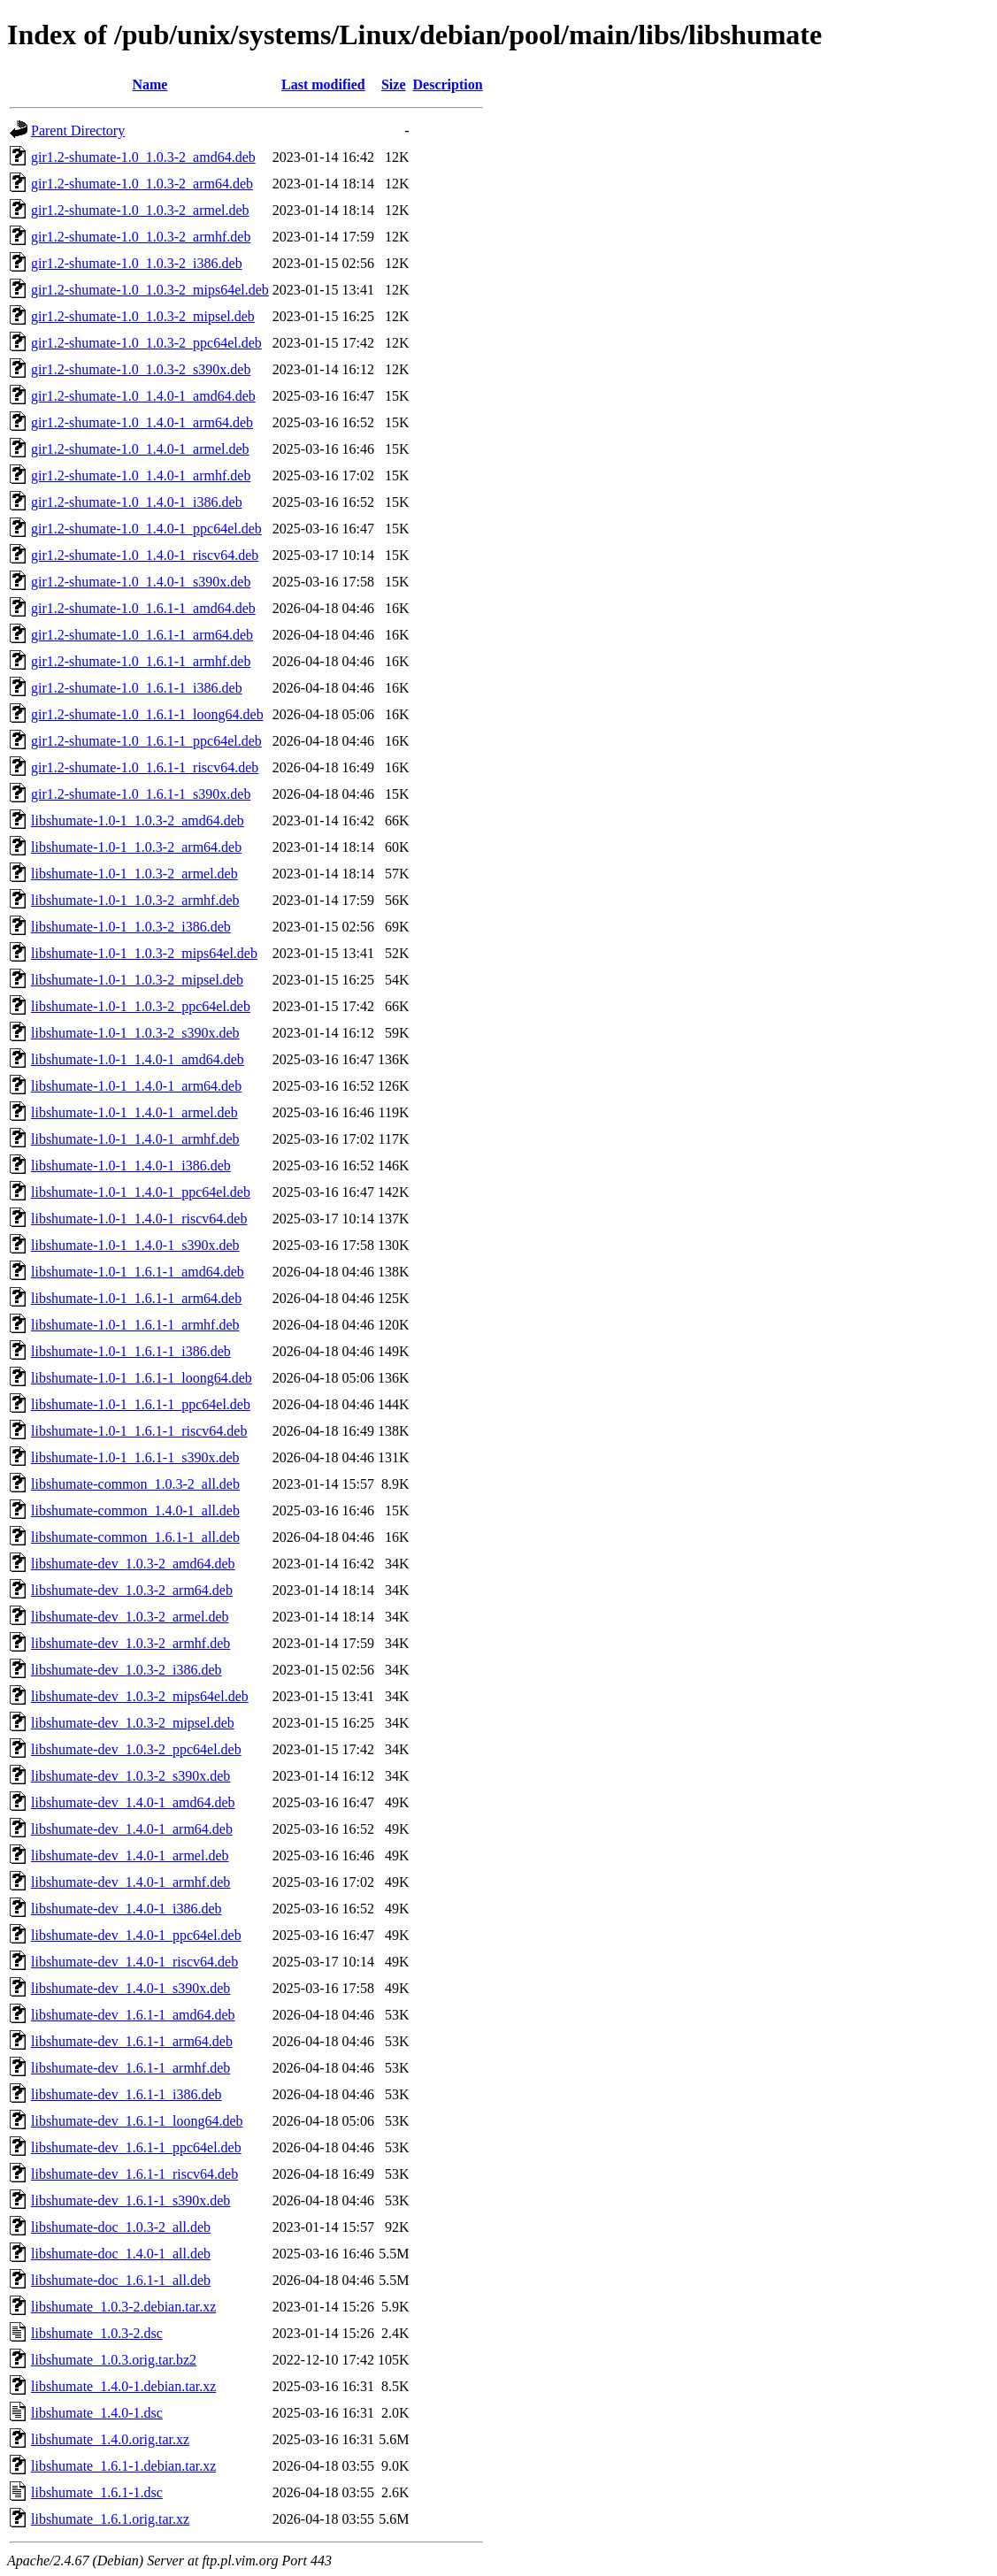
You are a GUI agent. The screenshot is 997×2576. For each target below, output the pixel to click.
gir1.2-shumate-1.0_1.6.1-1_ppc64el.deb (146, 740)
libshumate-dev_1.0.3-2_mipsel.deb (132, 1722)
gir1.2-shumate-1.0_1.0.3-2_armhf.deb (140, 236)
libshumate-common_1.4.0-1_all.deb (135, 1510)
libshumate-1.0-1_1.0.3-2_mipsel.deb (137, 979)
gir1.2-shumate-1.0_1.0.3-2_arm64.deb (142, 183)
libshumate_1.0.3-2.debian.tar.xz (123, 2306)
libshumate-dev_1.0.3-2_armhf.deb (130, 1643)
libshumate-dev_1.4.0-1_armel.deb (130, 1855)
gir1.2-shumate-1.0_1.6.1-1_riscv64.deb (144, 767)
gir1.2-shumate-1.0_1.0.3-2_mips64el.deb (150, 289)
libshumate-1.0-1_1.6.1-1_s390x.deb (135, 1457)
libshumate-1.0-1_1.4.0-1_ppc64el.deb (140, 1192)
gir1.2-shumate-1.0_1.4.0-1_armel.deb (140, 448)
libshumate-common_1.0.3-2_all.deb (135, 1483)
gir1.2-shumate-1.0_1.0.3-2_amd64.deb (143, 157)
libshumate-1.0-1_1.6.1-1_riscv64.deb (139, 1430)
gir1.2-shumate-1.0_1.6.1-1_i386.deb (136, 687)
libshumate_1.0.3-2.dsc (97, 2333)
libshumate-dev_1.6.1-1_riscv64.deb (134, 2173)
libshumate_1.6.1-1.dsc (97, 2492)
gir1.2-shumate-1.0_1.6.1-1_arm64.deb (142, 634)
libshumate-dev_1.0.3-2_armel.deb (130, 1616)
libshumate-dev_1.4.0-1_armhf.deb (130, 1882)
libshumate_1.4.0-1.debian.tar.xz (123, 2386)
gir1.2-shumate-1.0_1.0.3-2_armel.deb (140, 210)
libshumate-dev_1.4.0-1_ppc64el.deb (136, 1935)
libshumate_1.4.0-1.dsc (97, 2412)
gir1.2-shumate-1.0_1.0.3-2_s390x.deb (140, 369)
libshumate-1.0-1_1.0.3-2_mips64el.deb (144, 953)
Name (149, 84)
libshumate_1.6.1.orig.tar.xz (110, 2518)
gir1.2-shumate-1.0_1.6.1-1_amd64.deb (143, 608)
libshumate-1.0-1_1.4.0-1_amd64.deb (137, 1059)
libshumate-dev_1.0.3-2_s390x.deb (130, 1775)
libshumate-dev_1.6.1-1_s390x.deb (130, 2200)
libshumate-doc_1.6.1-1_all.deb (121, 2280)
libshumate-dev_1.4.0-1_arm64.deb (132, 1828)
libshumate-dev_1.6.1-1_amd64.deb (133, 2014)
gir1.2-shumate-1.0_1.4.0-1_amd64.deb (143, 395)
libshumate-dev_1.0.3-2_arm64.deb (132, 1590)
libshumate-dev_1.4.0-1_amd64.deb (133, 1802)
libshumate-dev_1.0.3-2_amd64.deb (133, 1563)
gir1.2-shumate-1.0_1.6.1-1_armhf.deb (140, 661)
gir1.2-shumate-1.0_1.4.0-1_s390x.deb (140, 581)
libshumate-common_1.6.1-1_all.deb (135, 1537)
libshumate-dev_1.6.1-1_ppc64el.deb (136, 2147)
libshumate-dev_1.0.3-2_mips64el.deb (140, 1696)
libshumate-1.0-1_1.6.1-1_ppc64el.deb (140, 1404)
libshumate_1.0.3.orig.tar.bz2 (113, 2359)
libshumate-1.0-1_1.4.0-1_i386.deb (131, 1165)
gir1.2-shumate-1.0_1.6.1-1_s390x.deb (140, 793)
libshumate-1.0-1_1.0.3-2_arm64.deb (136, 847)
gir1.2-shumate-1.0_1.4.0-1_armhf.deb (140, 475)
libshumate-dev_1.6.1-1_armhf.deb (130, 2067)
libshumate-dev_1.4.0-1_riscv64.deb (134, 1961)
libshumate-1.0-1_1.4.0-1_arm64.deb (136, 1085)
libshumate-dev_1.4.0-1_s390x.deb (130, 1988)
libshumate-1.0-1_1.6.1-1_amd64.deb (137, 1271)
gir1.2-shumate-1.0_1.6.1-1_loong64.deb (147, 714)
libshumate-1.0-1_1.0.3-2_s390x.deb (135, 1032)
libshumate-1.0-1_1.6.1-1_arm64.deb (136, 1298)
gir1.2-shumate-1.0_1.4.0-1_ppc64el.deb (146, 528)
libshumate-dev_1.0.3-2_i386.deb (126, 1669)
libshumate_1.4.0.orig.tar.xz (110, 2439)
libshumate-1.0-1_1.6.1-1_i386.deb (131, 1351)
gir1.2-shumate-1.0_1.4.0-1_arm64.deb (142, 422)
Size (393, 84)
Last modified (323, 84)
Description (448, 84)
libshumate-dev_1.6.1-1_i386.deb (126, 2094)
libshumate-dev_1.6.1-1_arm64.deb (132, 2041)
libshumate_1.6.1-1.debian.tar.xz (123, 2465)
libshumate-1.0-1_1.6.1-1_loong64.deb (141, 1377)
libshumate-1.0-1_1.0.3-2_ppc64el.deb (140, 1006)
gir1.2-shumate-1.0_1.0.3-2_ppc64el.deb (146, 342)
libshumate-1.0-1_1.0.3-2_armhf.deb (135, 900)
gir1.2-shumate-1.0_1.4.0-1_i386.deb (136, 502)
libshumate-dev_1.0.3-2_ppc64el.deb (136, 1749)
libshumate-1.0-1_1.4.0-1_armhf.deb (135, 1138)
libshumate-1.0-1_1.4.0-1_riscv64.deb (139, 1218)
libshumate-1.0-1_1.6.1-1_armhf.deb (135, 1324)
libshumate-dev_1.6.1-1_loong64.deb (137, 2120)
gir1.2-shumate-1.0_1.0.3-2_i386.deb (136, 263)
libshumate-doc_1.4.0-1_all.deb (121, 2253)
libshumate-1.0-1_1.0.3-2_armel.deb (134, 873)
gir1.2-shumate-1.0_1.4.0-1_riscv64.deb (144, 555)
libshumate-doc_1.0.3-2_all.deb (121, 2227)
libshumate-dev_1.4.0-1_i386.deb (126, 1908)
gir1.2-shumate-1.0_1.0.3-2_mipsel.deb (143, 316)
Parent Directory (78, 130)
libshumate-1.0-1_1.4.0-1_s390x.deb (135, 1245)
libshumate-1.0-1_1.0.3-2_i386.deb (131, 926)
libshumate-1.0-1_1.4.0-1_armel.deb (134, 1112)
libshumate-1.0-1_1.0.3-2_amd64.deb (137, 820)
